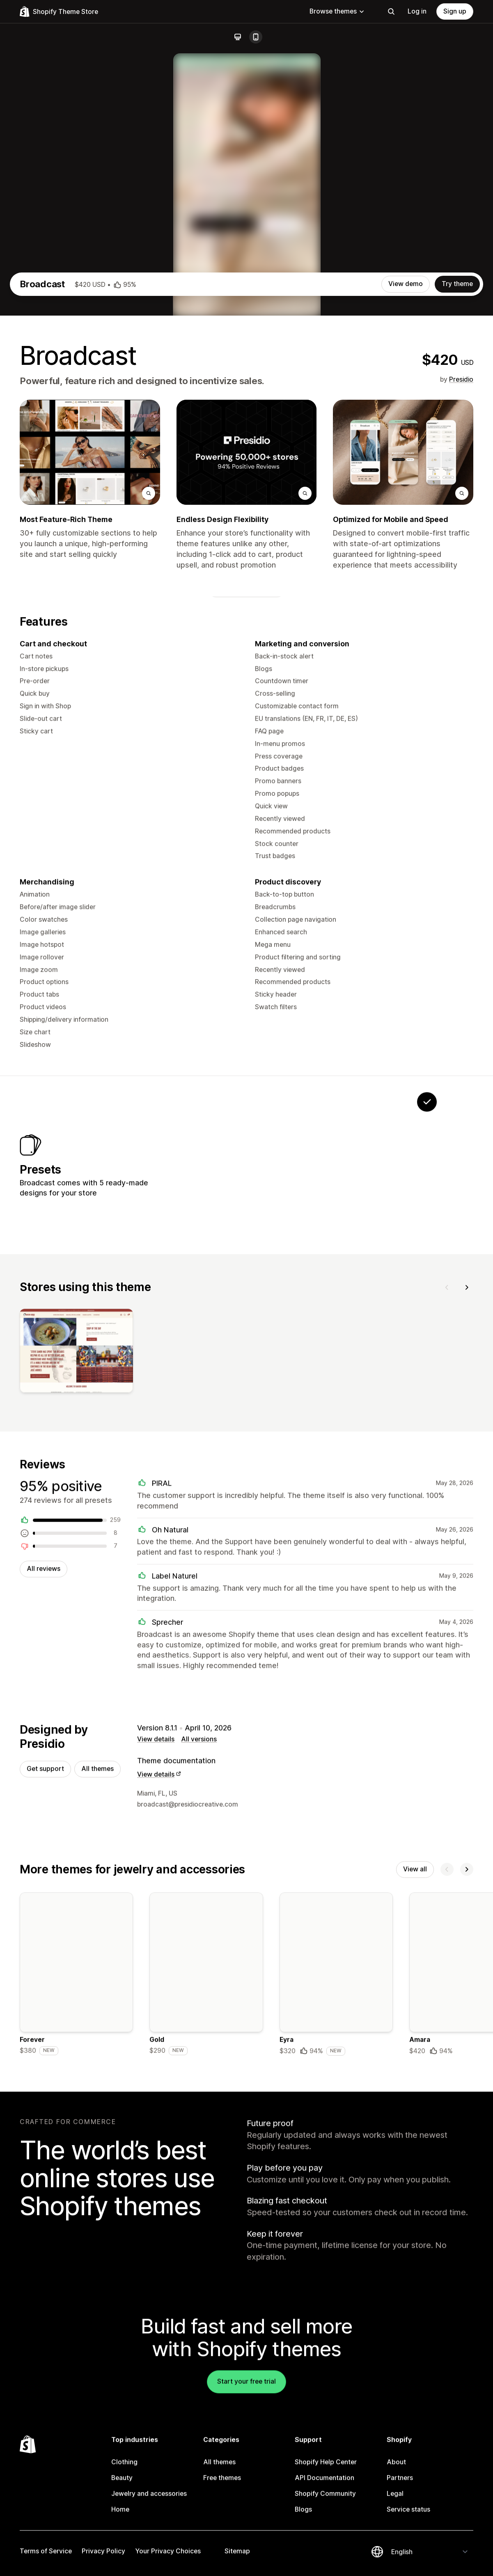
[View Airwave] (324, 1478)
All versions (199, 2066)
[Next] (466, 1608)
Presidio (461, 683)
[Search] (391, 11)
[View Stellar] (221, 1478)
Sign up (454, 11)
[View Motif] (273, 1478)
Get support (45, 2096)
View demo (405, 588)
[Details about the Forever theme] (76, 2305)
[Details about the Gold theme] (206, 2305)
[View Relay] (375, 1478)
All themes (97, 2096)
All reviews (43, 1894)
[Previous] (447, 1608)
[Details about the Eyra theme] (336, 2305)
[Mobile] (255, 37)
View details (155, 2066)
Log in (417, 11)
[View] (76, 1674)
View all (415, 2198)
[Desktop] (237, 37)
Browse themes (337, 11)
